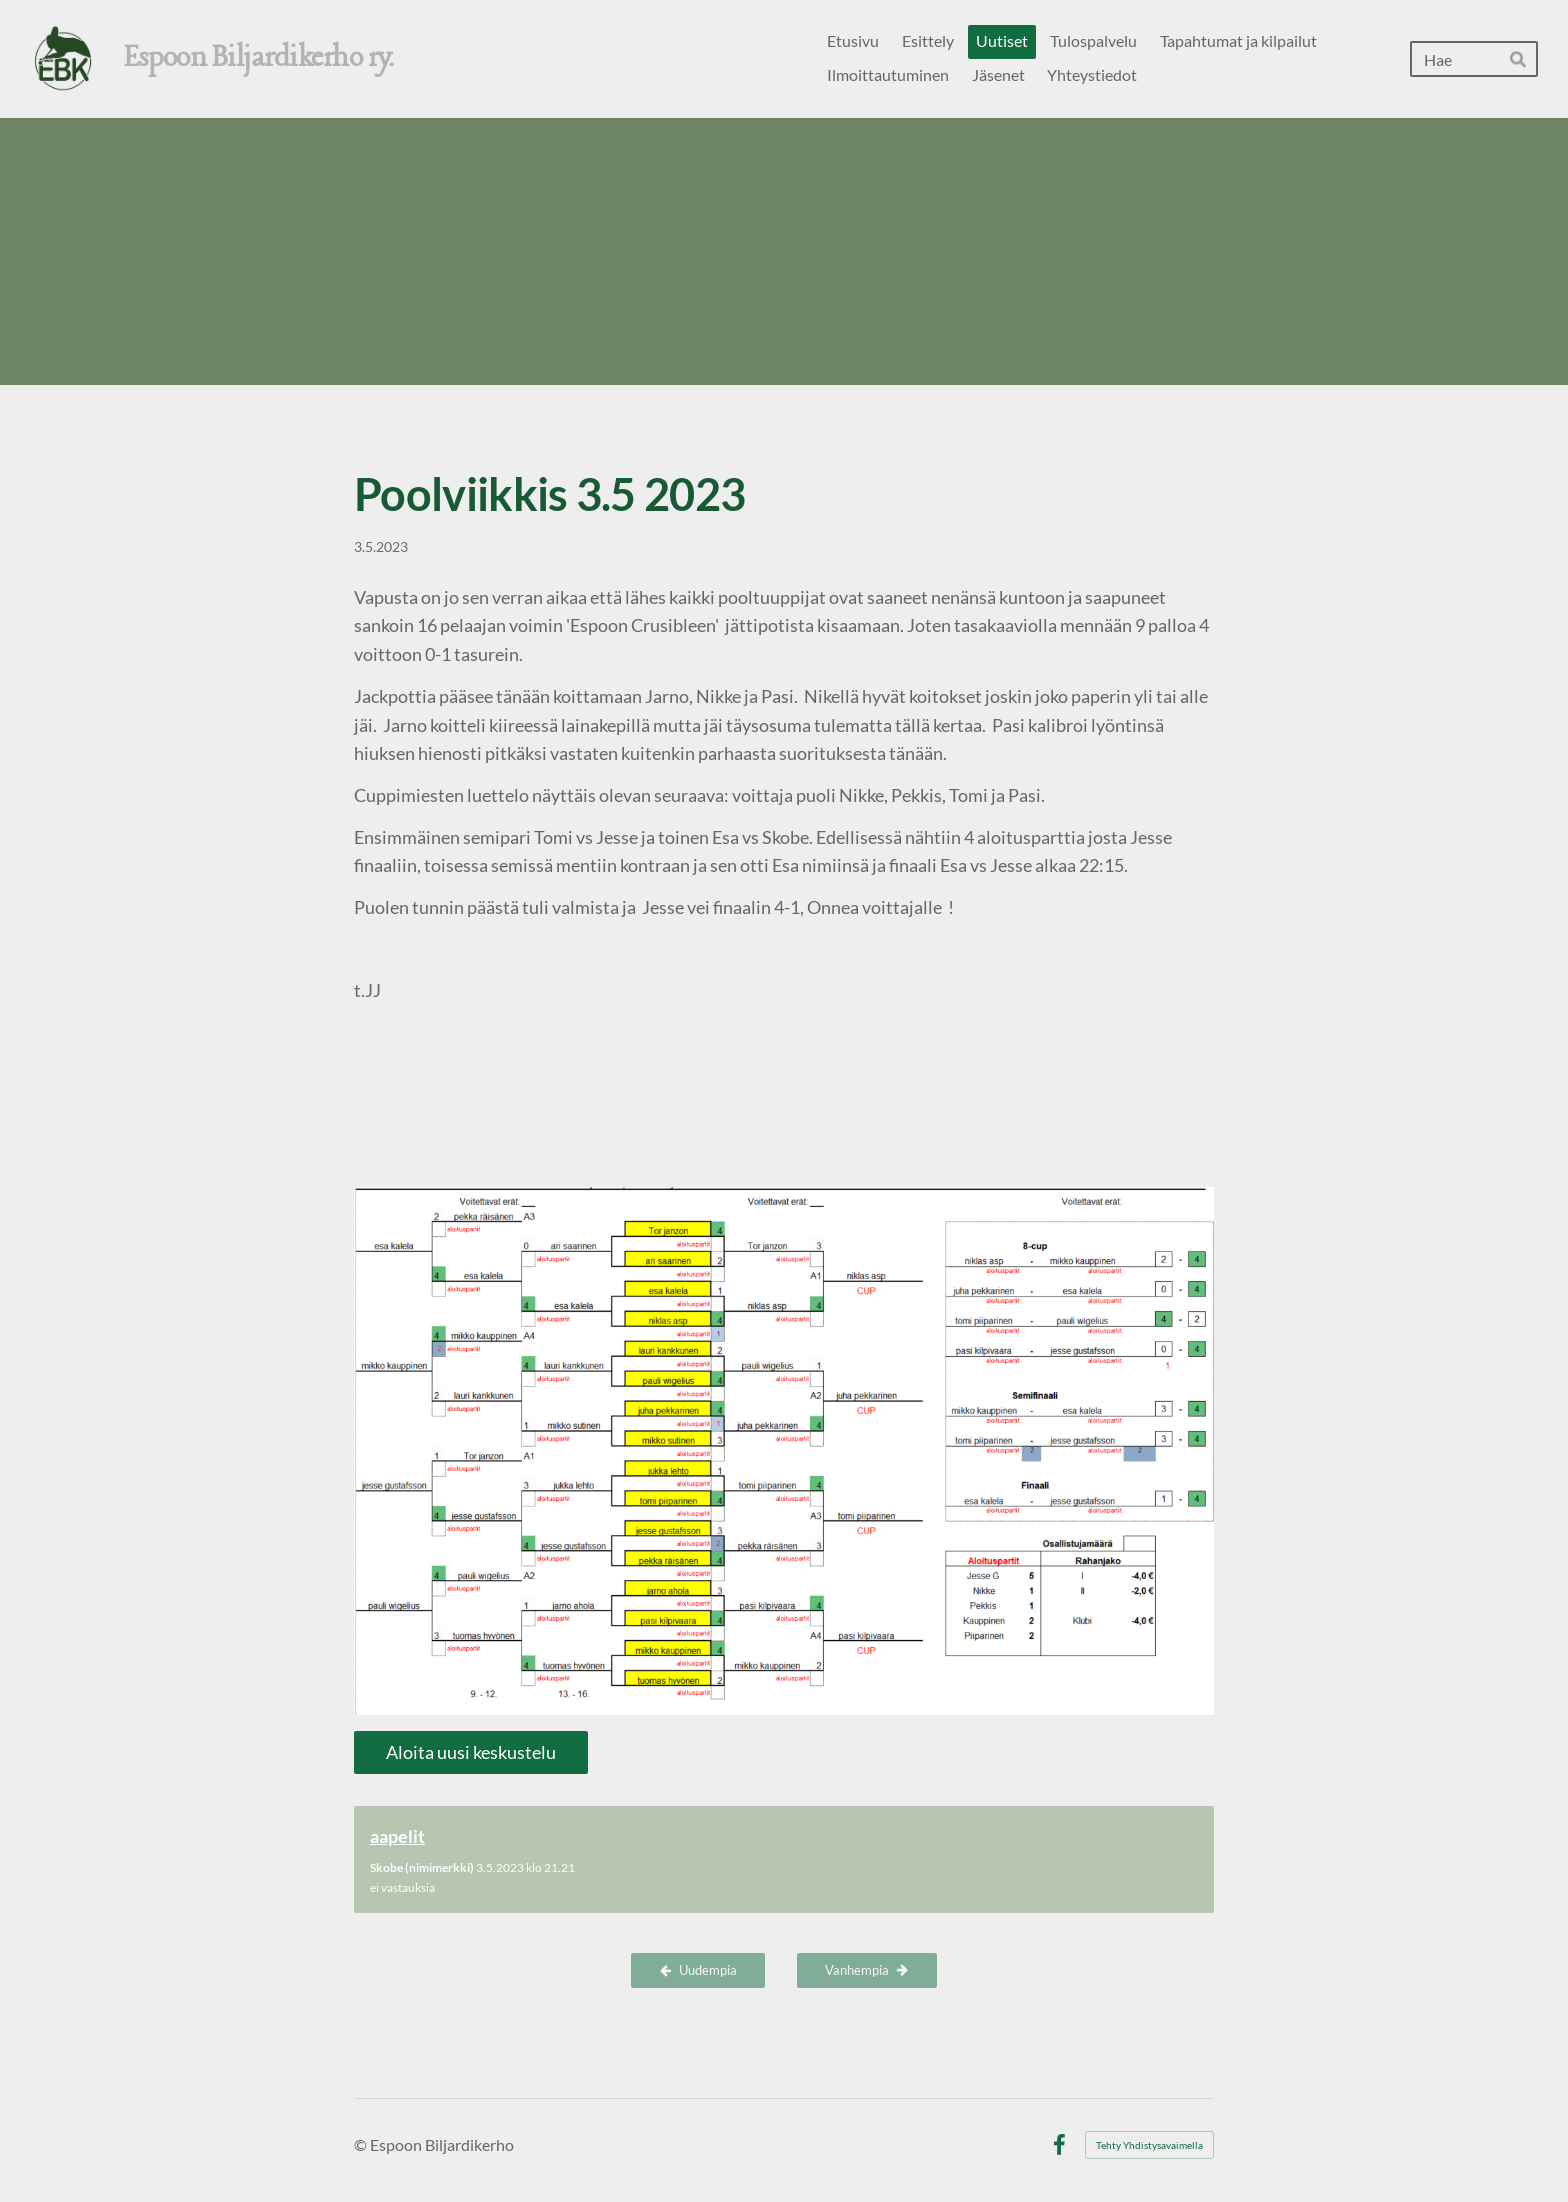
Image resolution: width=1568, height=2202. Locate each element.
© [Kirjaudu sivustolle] (362, 2144)
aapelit (397, 1836)
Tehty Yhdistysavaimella (1149, 2145)
